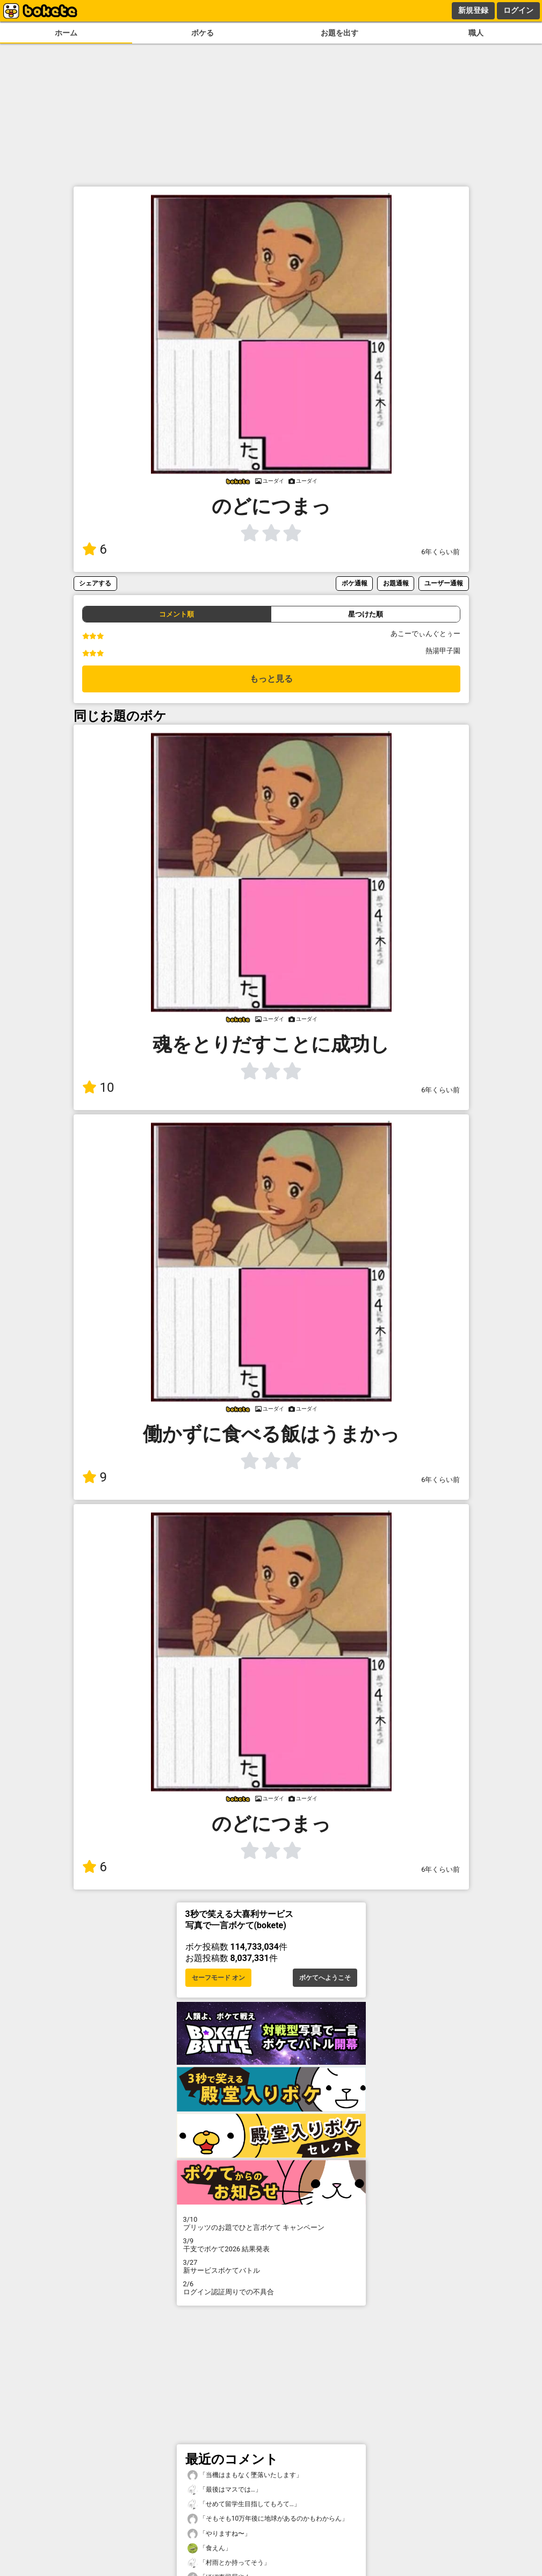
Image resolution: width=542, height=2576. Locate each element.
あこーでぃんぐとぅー (425, 633)
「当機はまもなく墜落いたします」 (244, 2475)
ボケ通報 (354, 582)
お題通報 (396, 582)
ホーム (66, 33)
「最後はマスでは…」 (224, 2490)
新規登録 (473, 10)
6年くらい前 (440, 552)
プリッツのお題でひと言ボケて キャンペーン (271, 2223)
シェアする (95, 582)
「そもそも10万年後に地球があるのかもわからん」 (268, 2519)
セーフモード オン (218, 1977)
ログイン (518, 10)
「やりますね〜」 (219, 2534)
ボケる (202, 33)
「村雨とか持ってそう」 (228, 2563)
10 (98, 1087)
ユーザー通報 (443, 582)
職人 (475, 33)
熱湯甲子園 (442, 651)
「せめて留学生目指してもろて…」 (243, 2504)
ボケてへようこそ (325, 1977)
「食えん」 (209, 2548)
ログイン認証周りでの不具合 (271, 2288)
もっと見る (271, 678)
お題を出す (339, 33)
